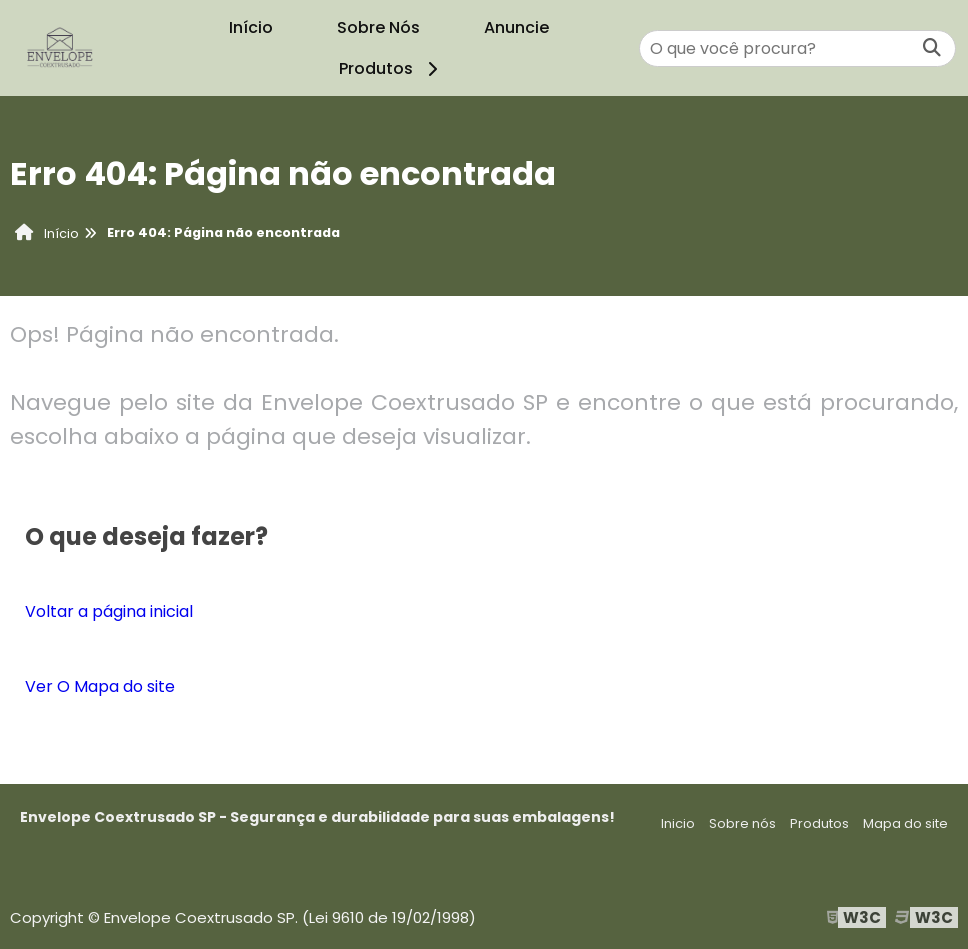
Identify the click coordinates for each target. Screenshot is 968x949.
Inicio (678, 823)
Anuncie (516, 27)
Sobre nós (742, 823)
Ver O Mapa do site (100, 686)
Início (251, 27)
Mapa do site (905, 823)
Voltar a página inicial (109, 611)
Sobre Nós (378, 27)
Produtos (391, 68)
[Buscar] (932, 48)
